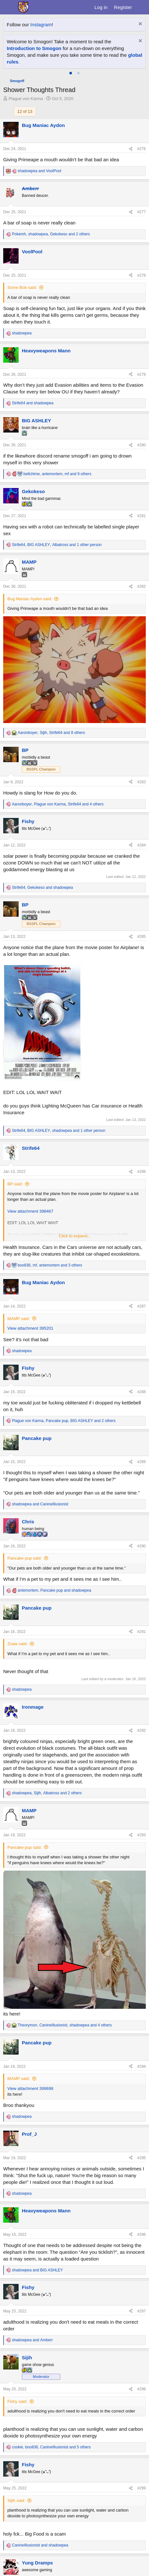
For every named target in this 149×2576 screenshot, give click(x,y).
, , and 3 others (50, 1265)
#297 (141, 2311)
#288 (141, 1392)
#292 (141, 1730)
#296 (141, 2234)
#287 (141, 1306)
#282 (141, 586)
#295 (141, 2158)
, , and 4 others (58, 804)
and (39, 171)
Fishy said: (17, 2401)
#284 (141, 845)
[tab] (70, 73)
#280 (141, 445)
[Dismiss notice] (139, 24)
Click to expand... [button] (75, 1235)
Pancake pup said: (24, 1558)
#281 (141, 516)
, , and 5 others (51, 2447)
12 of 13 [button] (24, 111)
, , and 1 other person (57, 545)
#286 (141, 1171)
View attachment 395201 (30, 1328)
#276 (141, 149)
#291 (141, 1631)
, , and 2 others (51, 234)
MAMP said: (18, 1318)
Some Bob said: (22, 287)
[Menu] (8, 7)
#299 (141, 2488)
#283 (141, 782)
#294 (141, 2066)
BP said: (15, 1184)
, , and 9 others (57, 474)
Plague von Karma (26, 98)
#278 (141, 275)
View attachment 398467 (30, 1211)
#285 (141, 936)
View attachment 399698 (30, 2088)
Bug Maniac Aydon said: (29, 598)
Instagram (41, 24)
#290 (141, 1546)
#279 (141, 374)
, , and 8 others (51, 732)
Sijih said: (16, 2500)
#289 (141, 1462)
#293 (141, 1835)
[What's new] (141, 7)
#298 (141, 2389)
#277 (141, 212)
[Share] (131, 149)
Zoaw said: (17, 1643)
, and (42, 887)
